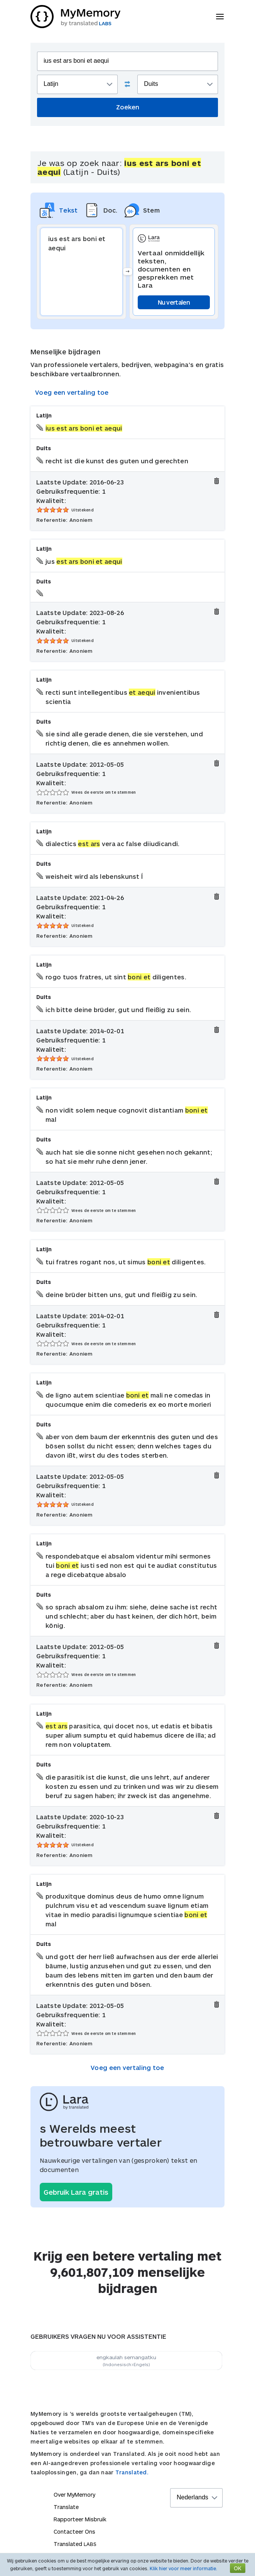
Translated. (132, 2472)
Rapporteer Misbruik (80, 2519)
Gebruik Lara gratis (76, 2192)
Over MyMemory (74, 2494)
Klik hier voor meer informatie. (183, 2568)
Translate (66, 2507)
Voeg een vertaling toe (72, 392)
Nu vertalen (174, 302)
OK (237, 2568)
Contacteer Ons (74, 2531)
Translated (75, 2544)
